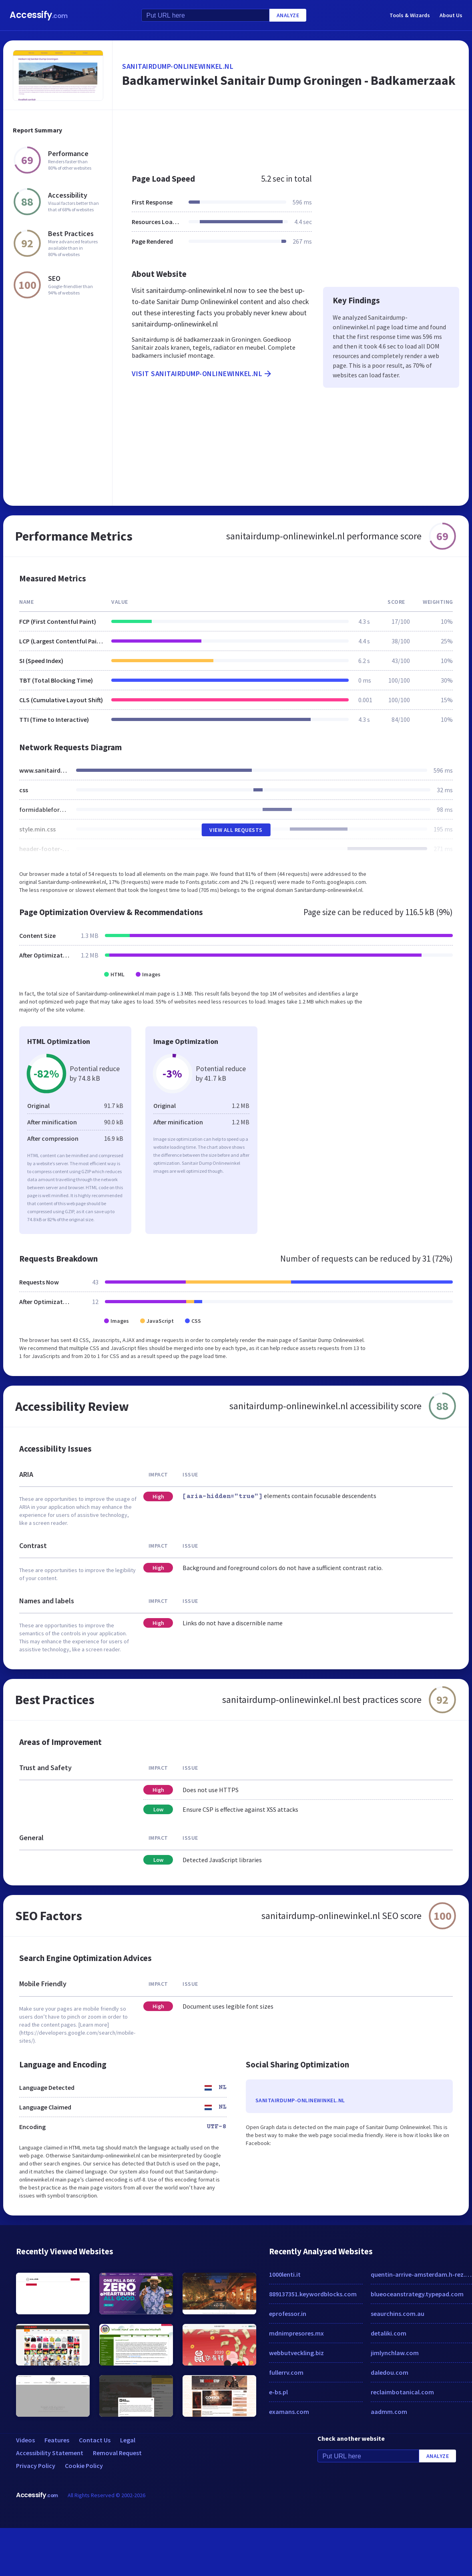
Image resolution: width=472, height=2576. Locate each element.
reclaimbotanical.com (402, 2392)
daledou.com (389, 2372)
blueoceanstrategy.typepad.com (417, 2294)
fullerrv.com (286, 2372)
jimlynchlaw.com (395, 2353)
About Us (451, 15)
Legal (127, 2440)
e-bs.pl (278, 2392)
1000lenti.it (285, 2274)
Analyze (288, 15)
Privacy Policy (35, 2466)
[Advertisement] (259, 138)
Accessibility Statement (49, 2453)
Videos (25, 2440)
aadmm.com (389, 2412)
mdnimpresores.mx (296, 2333)
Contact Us (94, 2440)
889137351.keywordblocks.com (313, 2294)
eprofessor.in (287, 2314)
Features (56, 2440)
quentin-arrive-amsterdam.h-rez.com (421, 2274)
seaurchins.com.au (397, 2314)
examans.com (289, 2412)
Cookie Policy (84, 2466)
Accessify (39, 15)
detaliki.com (388, 2333)
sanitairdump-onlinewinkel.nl (177, 66)
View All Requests (236, 829)
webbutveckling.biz (296, 2353)
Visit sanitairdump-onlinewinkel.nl (202, 374)
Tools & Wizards (410, 15)
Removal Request (117, 2453)
